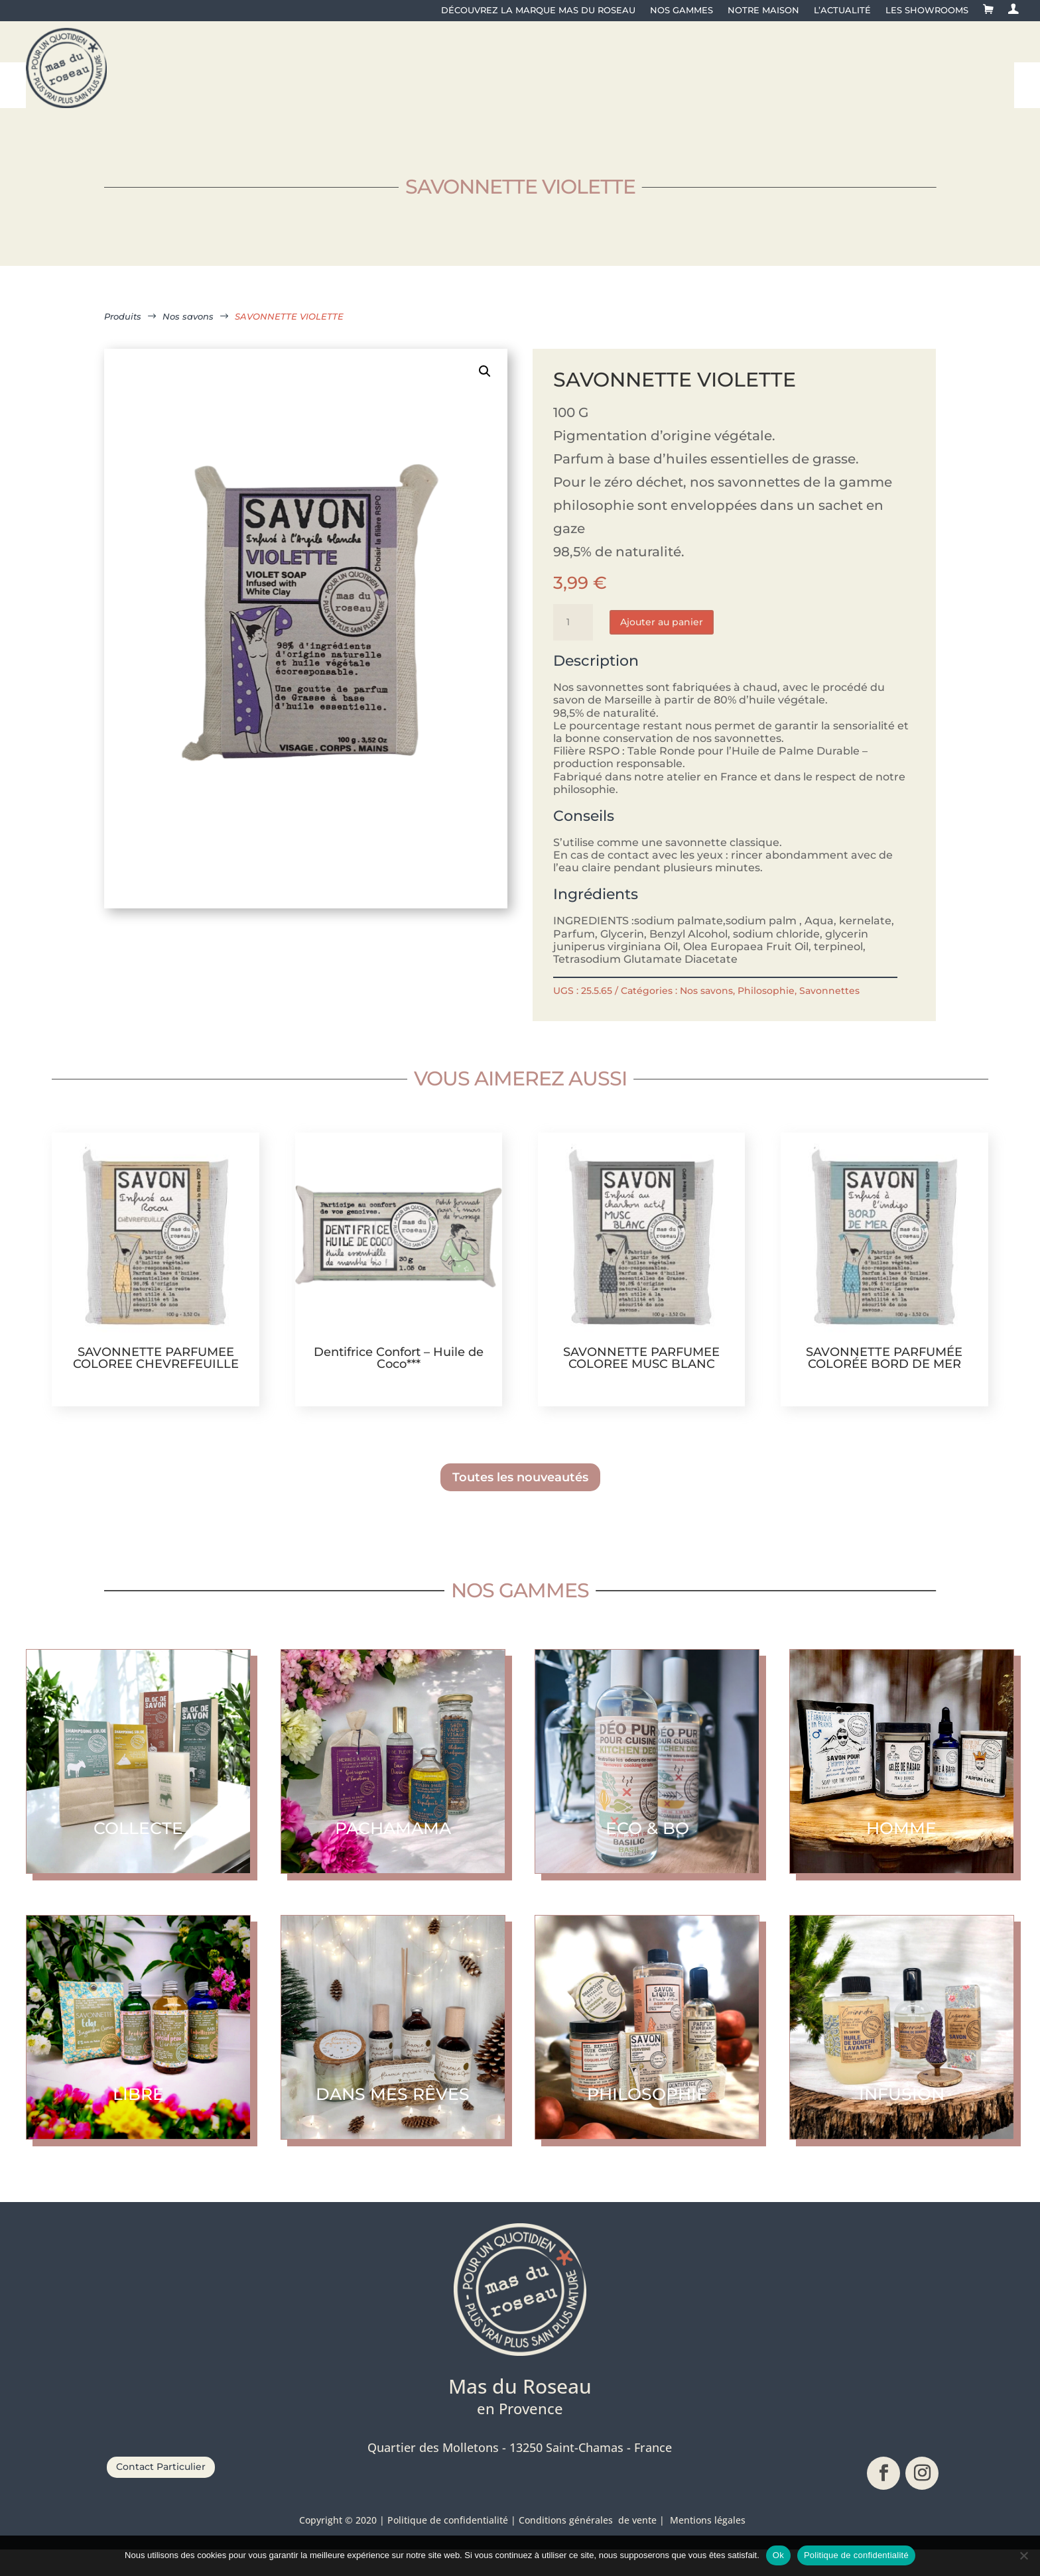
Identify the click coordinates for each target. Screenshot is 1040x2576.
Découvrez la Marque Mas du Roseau (538, 10)
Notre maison (763, 10)
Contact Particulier (161, 2493)
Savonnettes (829, 1017)
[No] (1023, 2555)
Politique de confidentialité (856, 2555)
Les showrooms (926, 10)
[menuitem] (215, 72)
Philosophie (766, 1017)
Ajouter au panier (661, 648)
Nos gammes (681, 10)
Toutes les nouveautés (520, 1504)
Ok (778, 2555)
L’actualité (842, 10)
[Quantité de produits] (573, 648)
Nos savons (706, 1017)
